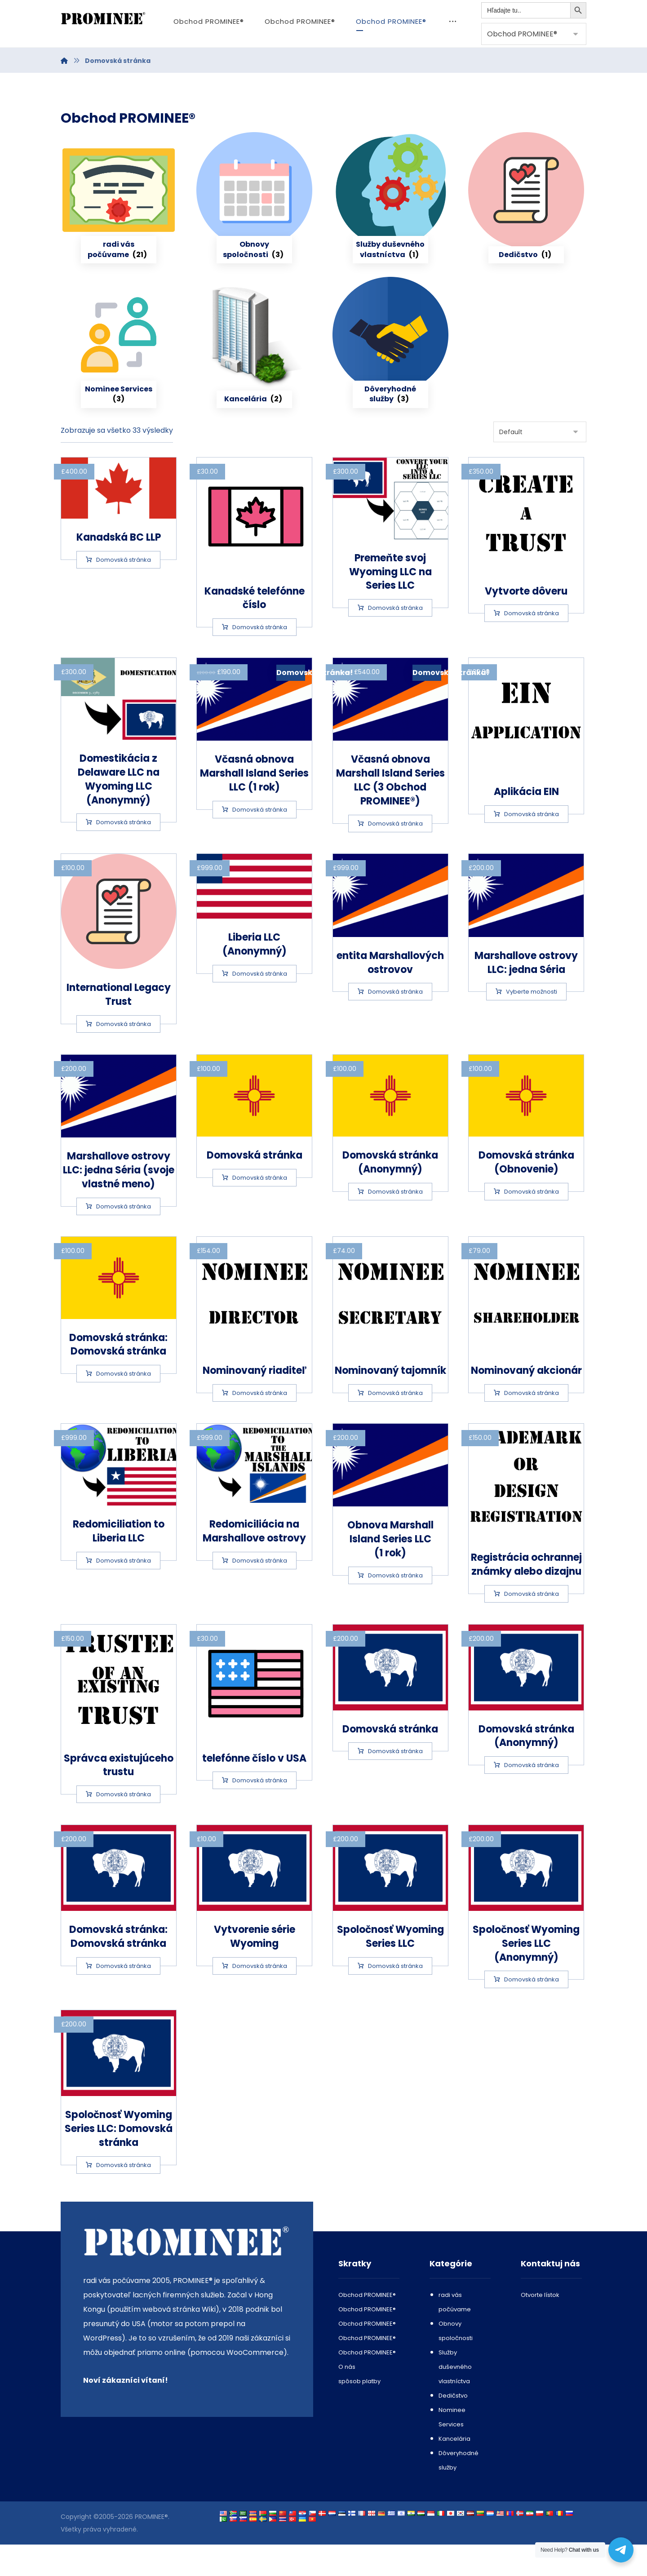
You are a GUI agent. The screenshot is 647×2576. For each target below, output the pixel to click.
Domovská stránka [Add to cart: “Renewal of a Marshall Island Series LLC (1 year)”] (395, 1607)
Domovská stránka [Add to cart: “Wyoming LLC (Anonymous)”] (531, 1796)
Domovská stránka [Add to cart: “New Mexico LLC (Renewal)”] (531, 1223)
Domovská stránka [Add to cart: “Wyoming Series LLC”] (395, 1997)
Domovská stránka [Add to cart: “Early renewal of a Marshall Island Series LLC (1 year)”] (259, 841)
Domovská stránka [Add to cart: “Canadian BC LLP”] (123, 591)
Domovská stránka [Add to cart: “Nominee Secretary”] (395, 1424)
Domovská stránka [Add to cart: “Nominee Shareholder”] (531, 1424)
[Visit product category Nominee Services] (119, 366)
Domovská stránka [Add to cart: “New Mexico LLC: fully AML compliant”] (123, 1405)
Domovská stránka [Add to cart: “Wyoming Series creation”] (259, 1997)
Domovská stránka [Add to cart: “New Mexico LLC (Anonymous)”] (395, 1223)
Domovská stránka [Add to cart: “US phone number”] (259, 1812)
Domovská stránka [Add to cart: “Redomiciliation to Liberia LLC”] (123, 1592)
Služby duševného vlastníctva (455, 2398)
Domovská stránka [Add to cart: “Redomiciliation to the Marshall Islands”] (259, 1592)
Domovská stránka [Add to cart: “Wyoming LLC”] (395, 1782)
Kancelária (454, 2470)
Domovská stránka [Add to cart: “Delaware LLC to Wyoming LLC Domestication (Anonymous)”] (123, 853)
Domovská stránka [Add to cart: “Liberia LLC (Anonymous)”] (259, 1005)
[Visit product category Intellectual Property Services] (390, 222)
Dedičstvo (453, 2427)
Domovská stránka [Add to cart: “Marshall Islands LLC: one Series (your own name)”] (123, 1238)
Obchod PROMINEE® (367, 2326)
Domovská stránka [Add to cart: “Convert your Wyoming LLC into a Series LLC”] (395, 639)
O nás (346, 2398)
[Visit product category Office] (254, 366)
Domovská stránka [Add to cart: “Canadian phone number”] (259, 658)
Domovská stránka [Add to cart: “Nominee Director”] (259, 1424)
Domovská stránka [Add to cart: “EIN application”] (531, 845)
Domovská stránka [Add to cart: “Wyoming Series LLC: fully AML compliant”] (123, 2196)
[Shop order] (539, 463)
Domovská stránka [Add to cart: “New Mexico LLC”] (259, 1209)
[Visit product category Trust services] (390, 366)
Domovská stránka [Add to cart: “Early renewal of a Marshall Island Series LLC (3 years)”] (395, 855)
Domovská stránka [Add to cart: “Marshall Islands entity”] (395, 1023)
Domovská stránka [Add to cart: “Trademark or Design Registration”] (531, 1625)
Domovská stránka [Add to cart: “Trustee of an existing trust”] (123, 1825)
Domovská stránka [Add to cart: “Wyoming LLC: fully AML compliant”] (123, 1997)
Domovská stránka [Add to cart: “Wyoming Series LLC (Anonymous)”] (531, 2011)
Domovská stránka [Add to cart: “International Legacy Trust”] (123, 1055)
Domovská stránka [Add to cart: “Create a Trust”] (531, 644)
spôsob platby (359, 2412)
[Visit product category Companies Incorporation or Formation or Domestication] (119, 222)
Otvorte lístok (540, 2326)
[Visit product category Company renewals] (254, 222)
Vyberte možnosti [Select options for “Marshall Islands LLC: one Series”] (531, 1023)
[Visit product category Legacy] (526, 222)
